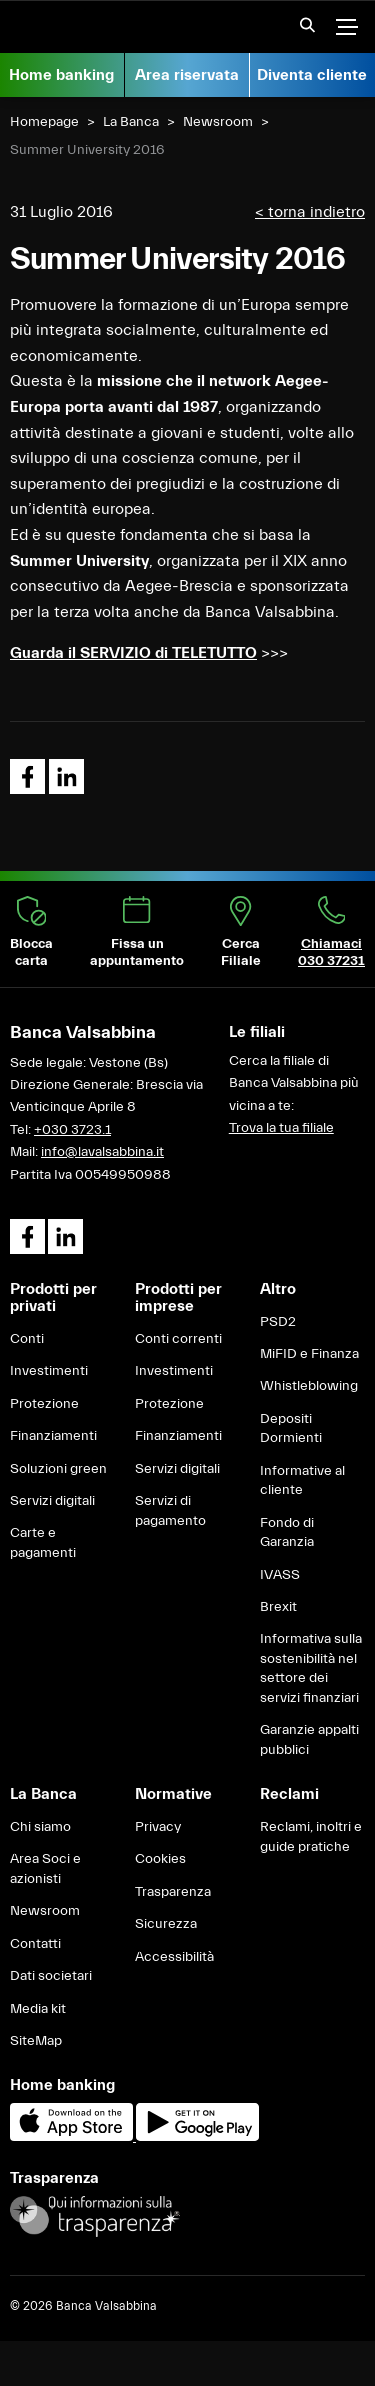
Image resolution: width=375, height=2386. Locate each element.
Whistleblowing (309, 1386)
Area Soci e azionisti (45, 1869)
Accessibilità (174, 1957)
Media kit (38, 2009)
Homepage (44, 122)
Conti (27, 1339)
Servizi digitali (52, 1501)
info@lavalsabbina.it (102, 1152)
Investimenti (49, 1371)
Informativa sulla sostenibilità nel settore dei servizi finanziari (311, 1668)
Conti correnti (178, 1339)
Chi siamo (40, 1827)
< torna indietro (310, 212)
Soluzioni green (58, 1469)
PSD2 (278, 1322)
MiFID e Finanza (309, 1354)
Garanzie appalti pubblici (309, 1740)
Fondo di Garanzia (287, 1533)
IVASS (280, 1575)
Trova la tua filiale (281, 1128)
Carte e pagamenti (43, 1543)
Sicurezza (166, 1924)
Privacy (158, 1827)
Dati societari (51, 1976)
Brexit (278, 1607)
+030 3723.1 (72, 1130)
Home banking (61, 75)
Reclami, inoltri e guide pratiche (311, 1837)
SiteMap (36, 2041)
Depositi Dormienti (291, 1429)
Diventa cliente (312, 75)
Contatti (35, 1944)
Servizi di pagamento (170, 1511)
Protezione (44, 1404)
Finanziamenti (53, 1436)
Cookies (160, 1859)
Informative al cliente (302, 1481)
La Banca (131, 122)
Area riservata (187, 75)
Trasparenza (173, 1892)
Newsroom (218, 122)
